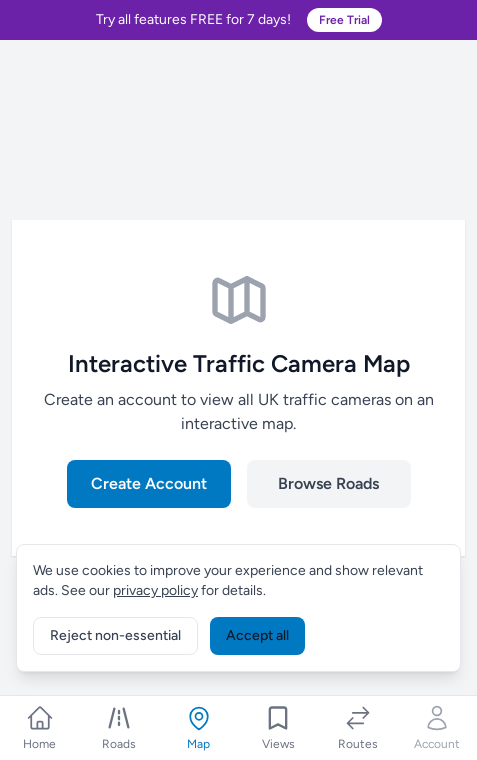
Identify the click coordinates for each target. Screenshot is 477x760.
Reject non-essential (115, 635)
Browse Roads (328, 483)
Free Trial (344, 20)
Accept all (257, 635)
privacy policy (155, 590)
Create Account (149, 483)
